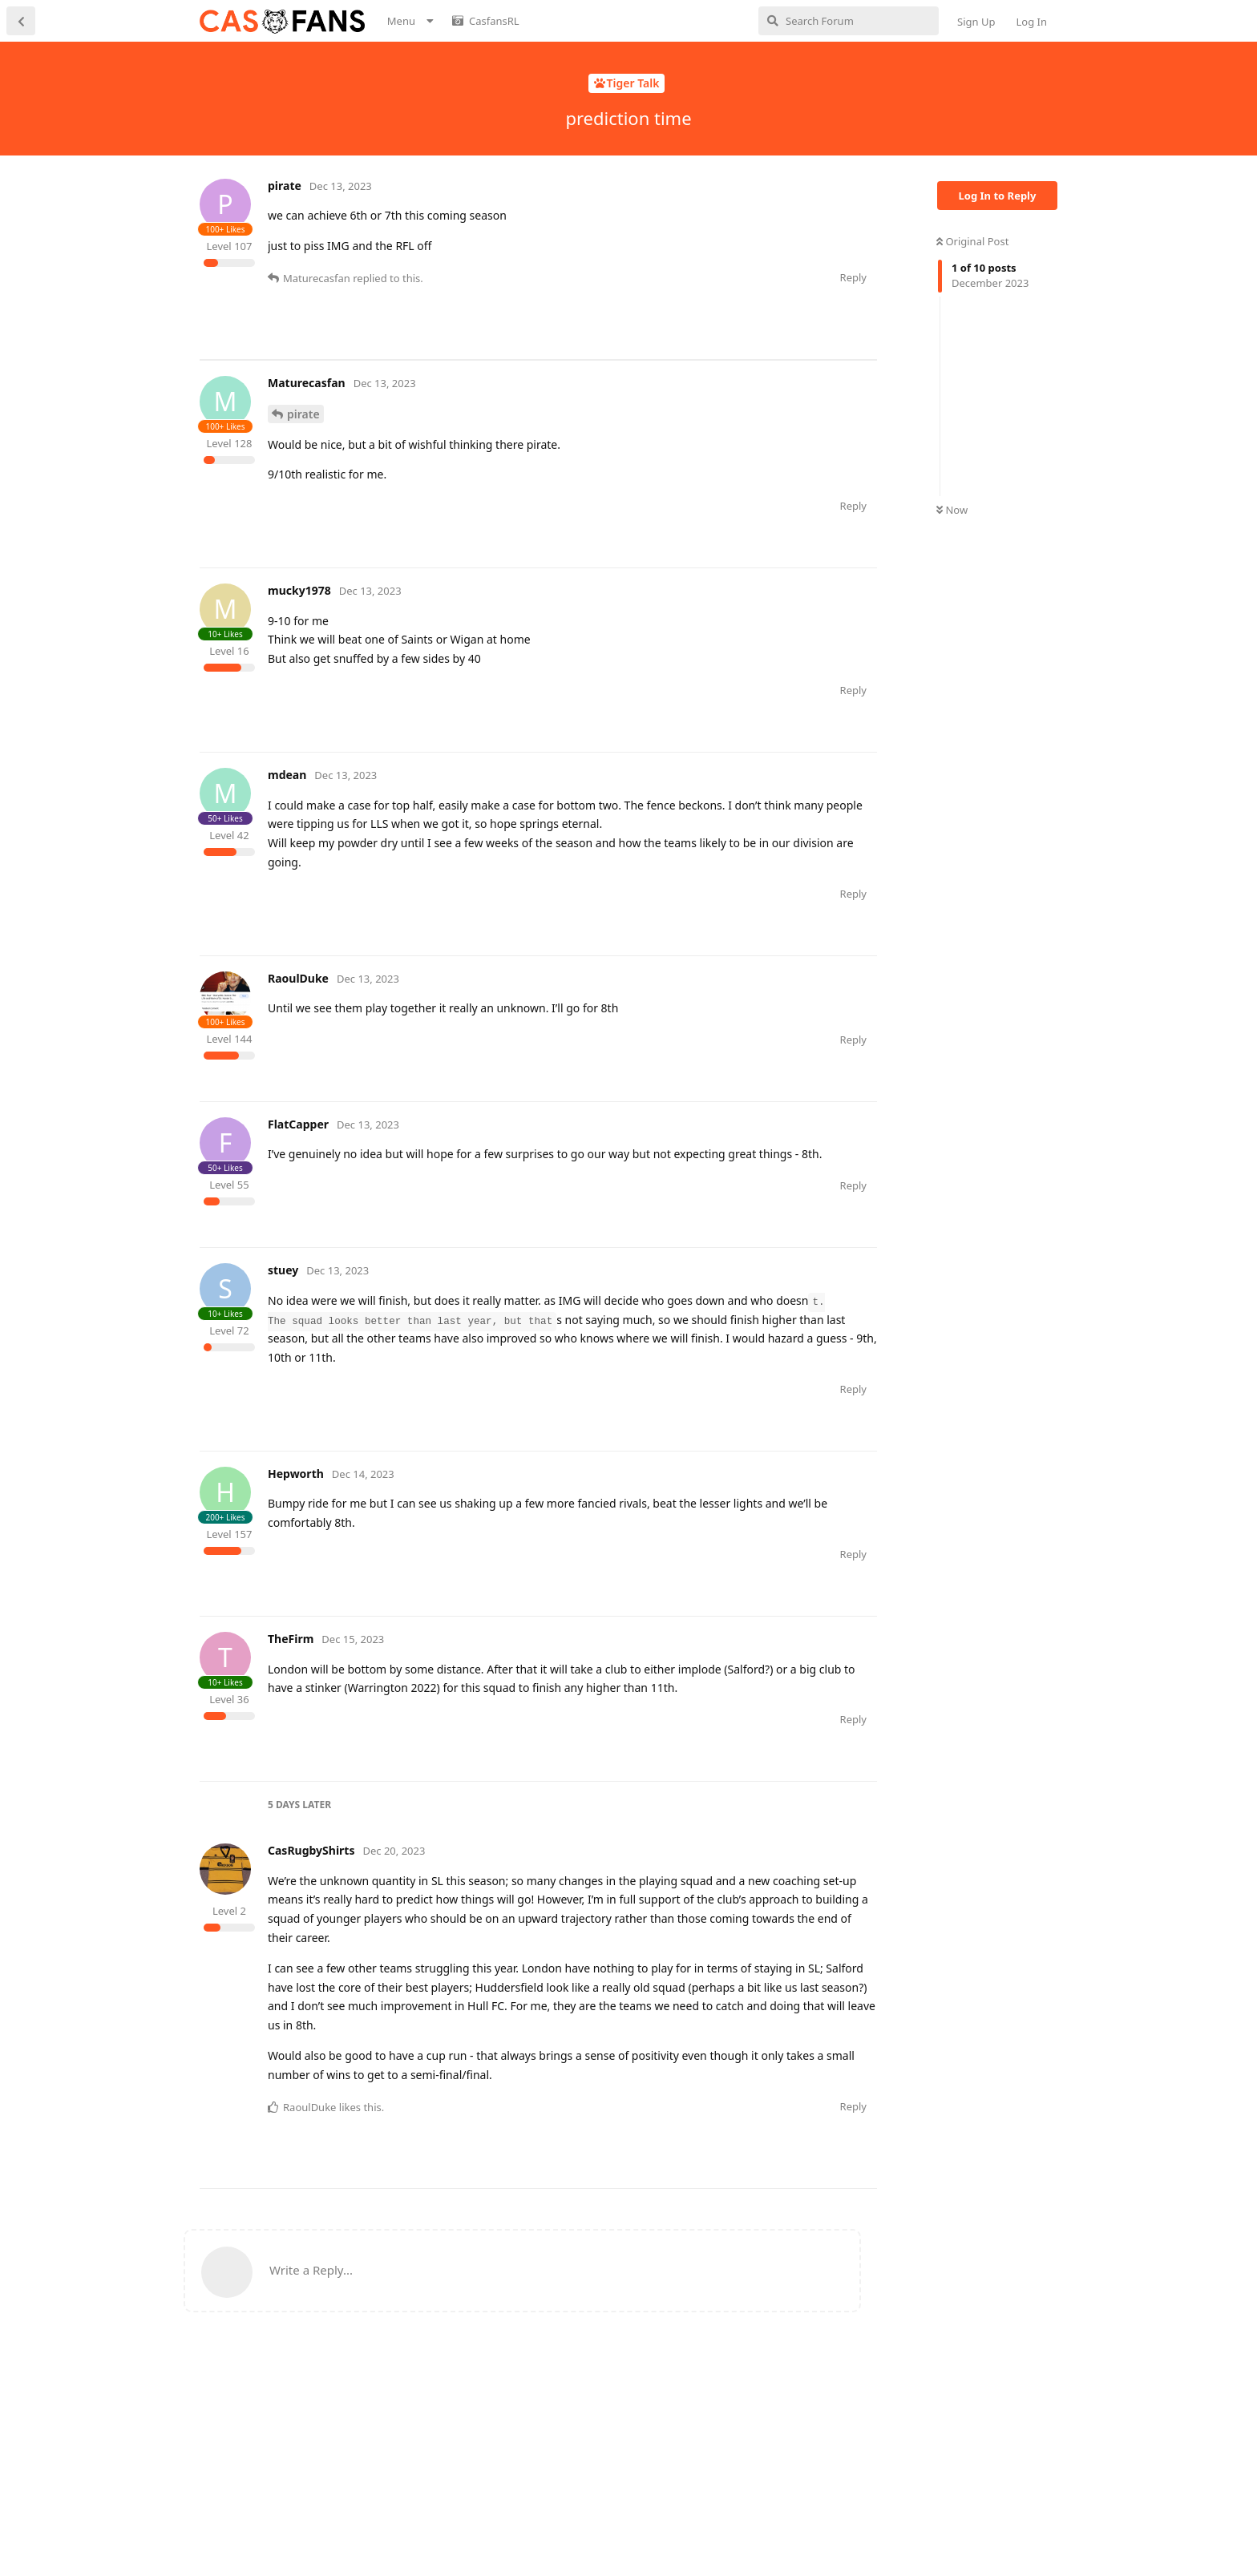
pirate (303, 490)
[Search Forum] (848, 20)
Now (952, 510)
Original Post (972, 241)
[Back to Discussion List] (20, 20)
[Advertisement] (491, 396)
